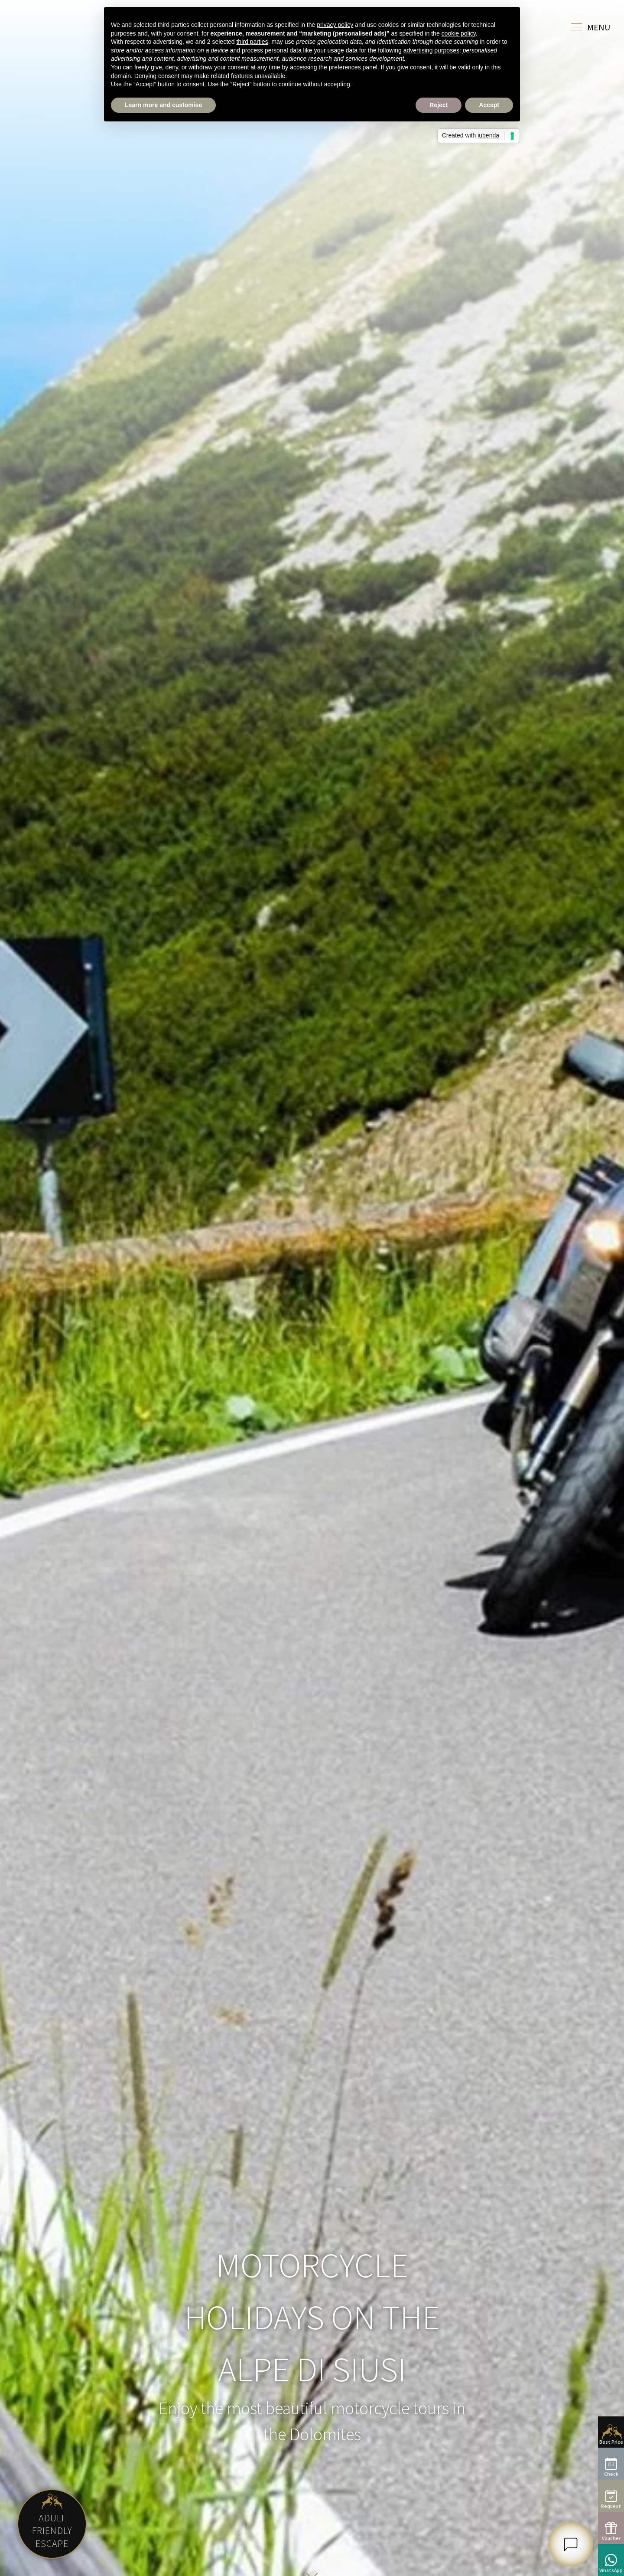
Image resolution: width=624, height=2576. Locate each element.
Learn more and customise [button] (163, 104)
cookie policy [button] (459, 33)
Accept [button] (489, 104)
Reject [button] (438, 104)
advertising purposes (431, 50)
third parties (252, 41)
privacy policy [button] (335, 24)
